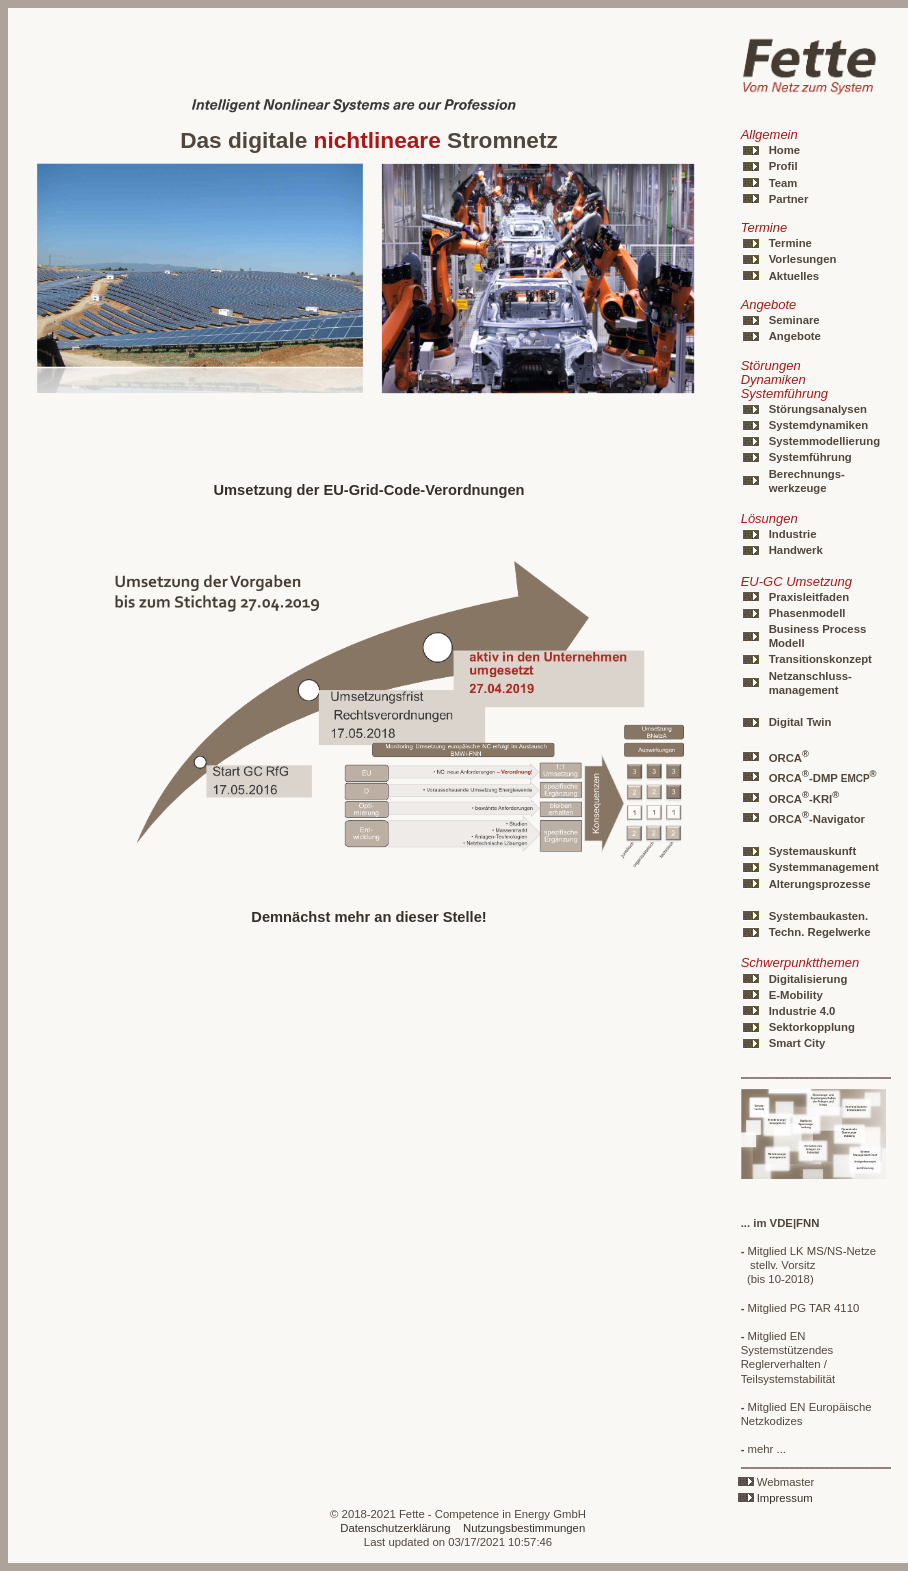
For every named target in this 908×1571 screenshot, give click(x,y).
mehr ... (763, 1449)
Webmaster (786, 1482)
